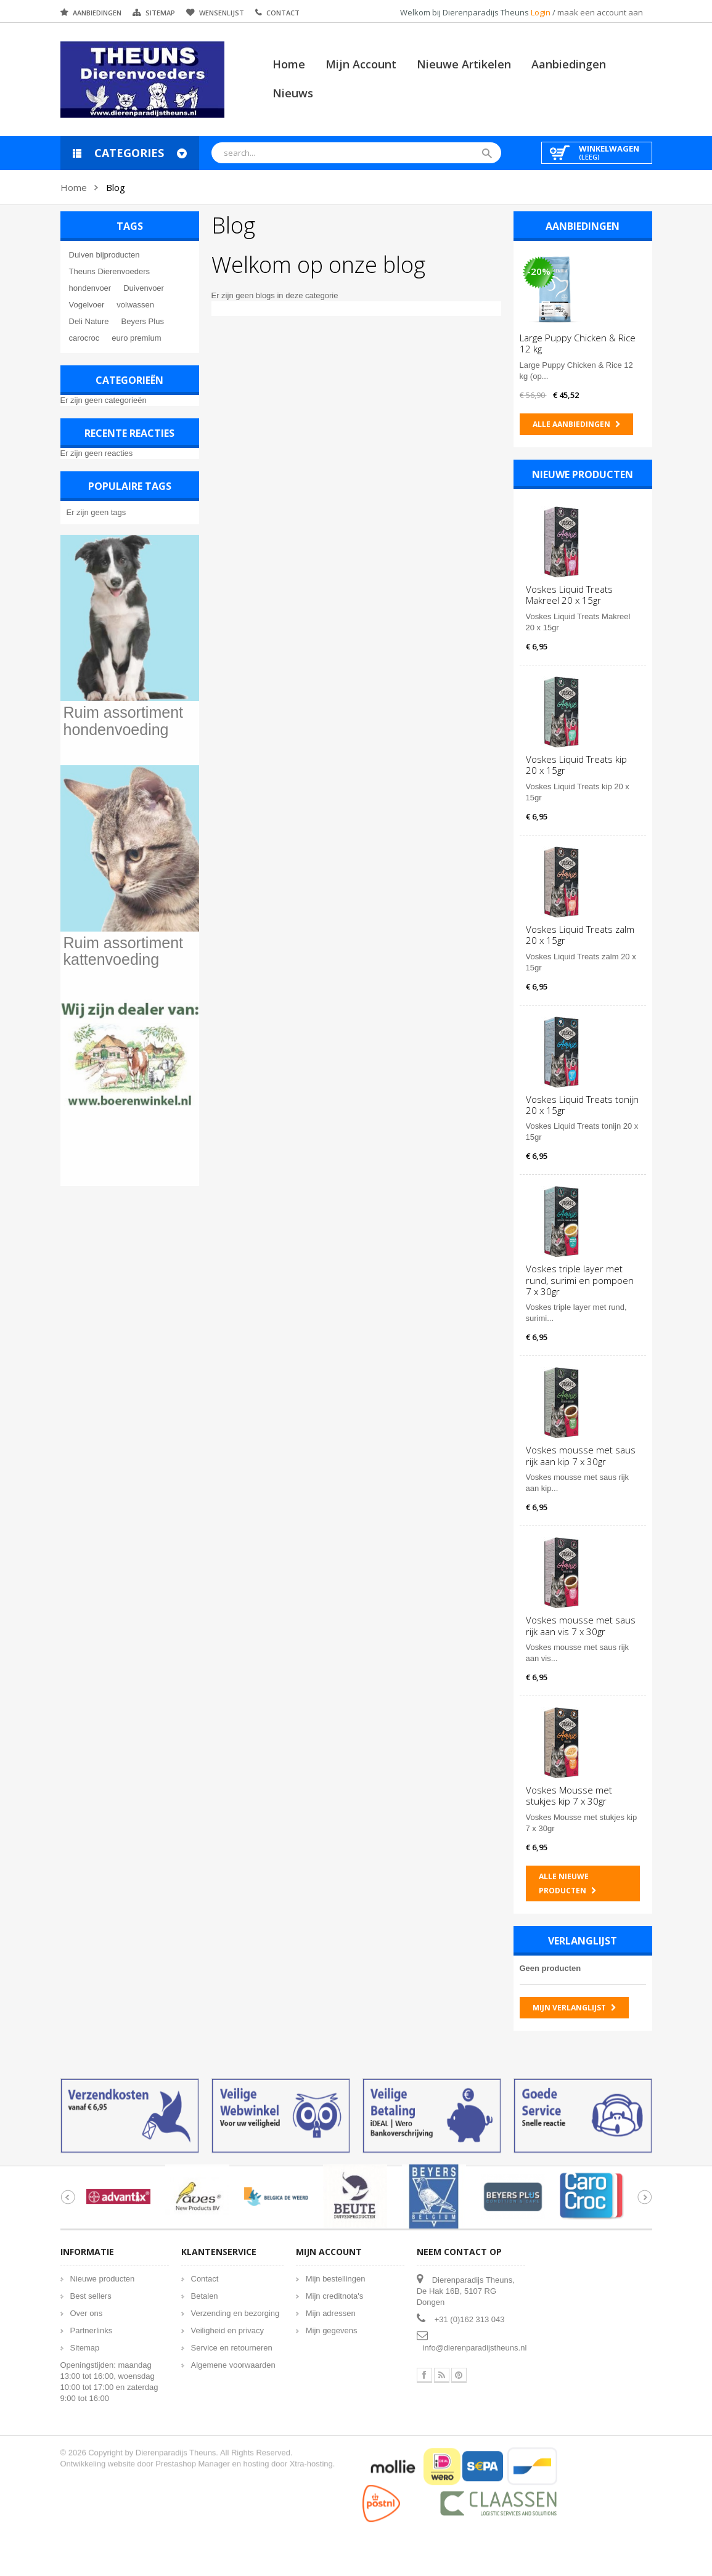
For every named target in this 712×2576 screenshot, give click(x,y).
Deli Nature (88, 321)
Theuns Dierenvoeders (108, 271)
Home (288, 64)
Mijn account (360, 64)
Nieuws (292, 93)
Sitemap (160, 12)
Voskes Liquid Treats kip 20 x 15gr (577, 764)
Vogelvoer (86, 304)
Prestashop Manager (192, 2453)
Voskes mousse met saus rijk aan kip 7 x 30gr (582, 1455)
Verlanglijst (583, 1941)
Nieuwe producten (583, 474)
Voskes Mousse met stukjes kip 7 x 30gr (570, 1795)
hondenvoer (89, 288)
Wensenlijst (221, 12)
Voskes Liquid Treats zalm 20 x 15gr (581, 934)
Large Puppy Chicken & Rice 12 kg (579, 343)
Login (541, 12)
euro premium (135, 338)
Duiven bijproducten (103, 254)
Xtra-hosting (311, 2453)
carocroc (83, 338)
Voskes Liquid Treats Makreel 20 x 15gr (570, 594)
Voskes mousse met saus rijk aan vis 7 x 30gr (582, 1625)
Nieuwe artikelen (464, 64)
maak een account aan (600, 12)
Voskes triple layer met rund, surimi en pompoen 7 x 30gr (581, 1279)
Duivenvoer (142, 288)
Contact (283, 12)
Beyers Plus (141, 321)
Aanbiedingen (97, 12)
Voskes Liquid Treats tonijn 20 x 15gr (583, 1104)
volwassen (134, 304)
